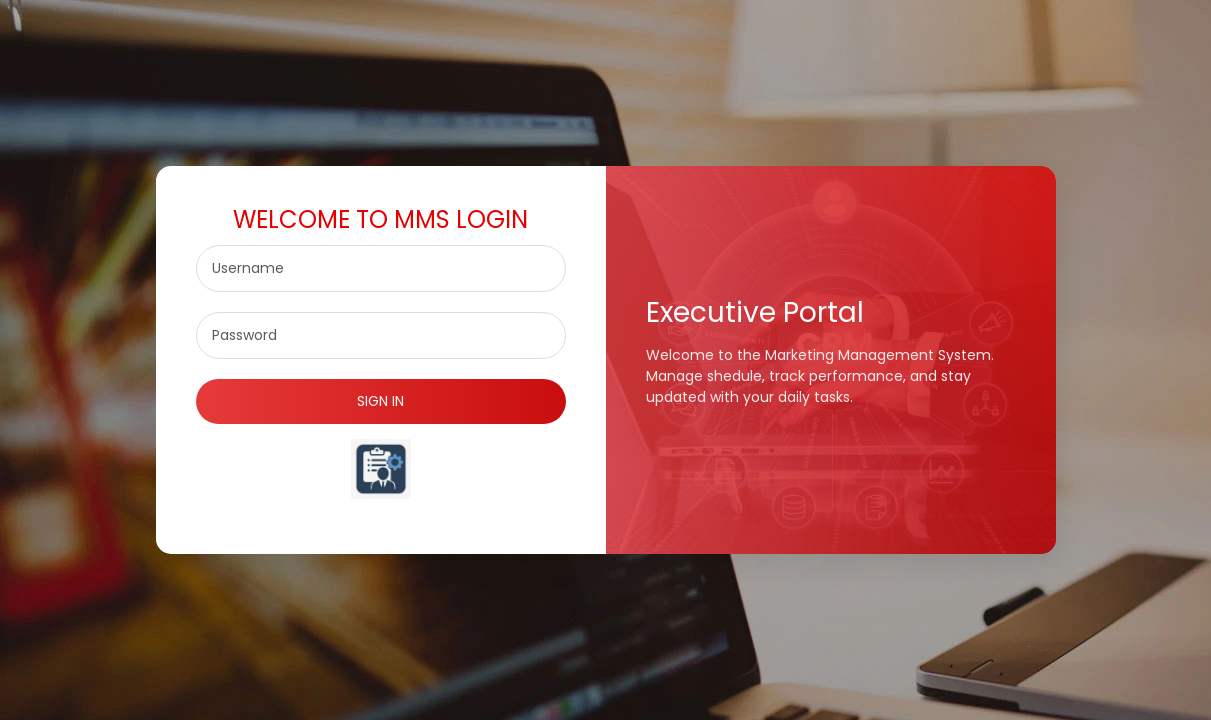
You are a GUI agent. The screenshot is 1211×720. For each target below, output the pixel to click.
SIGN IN (380, 401)
